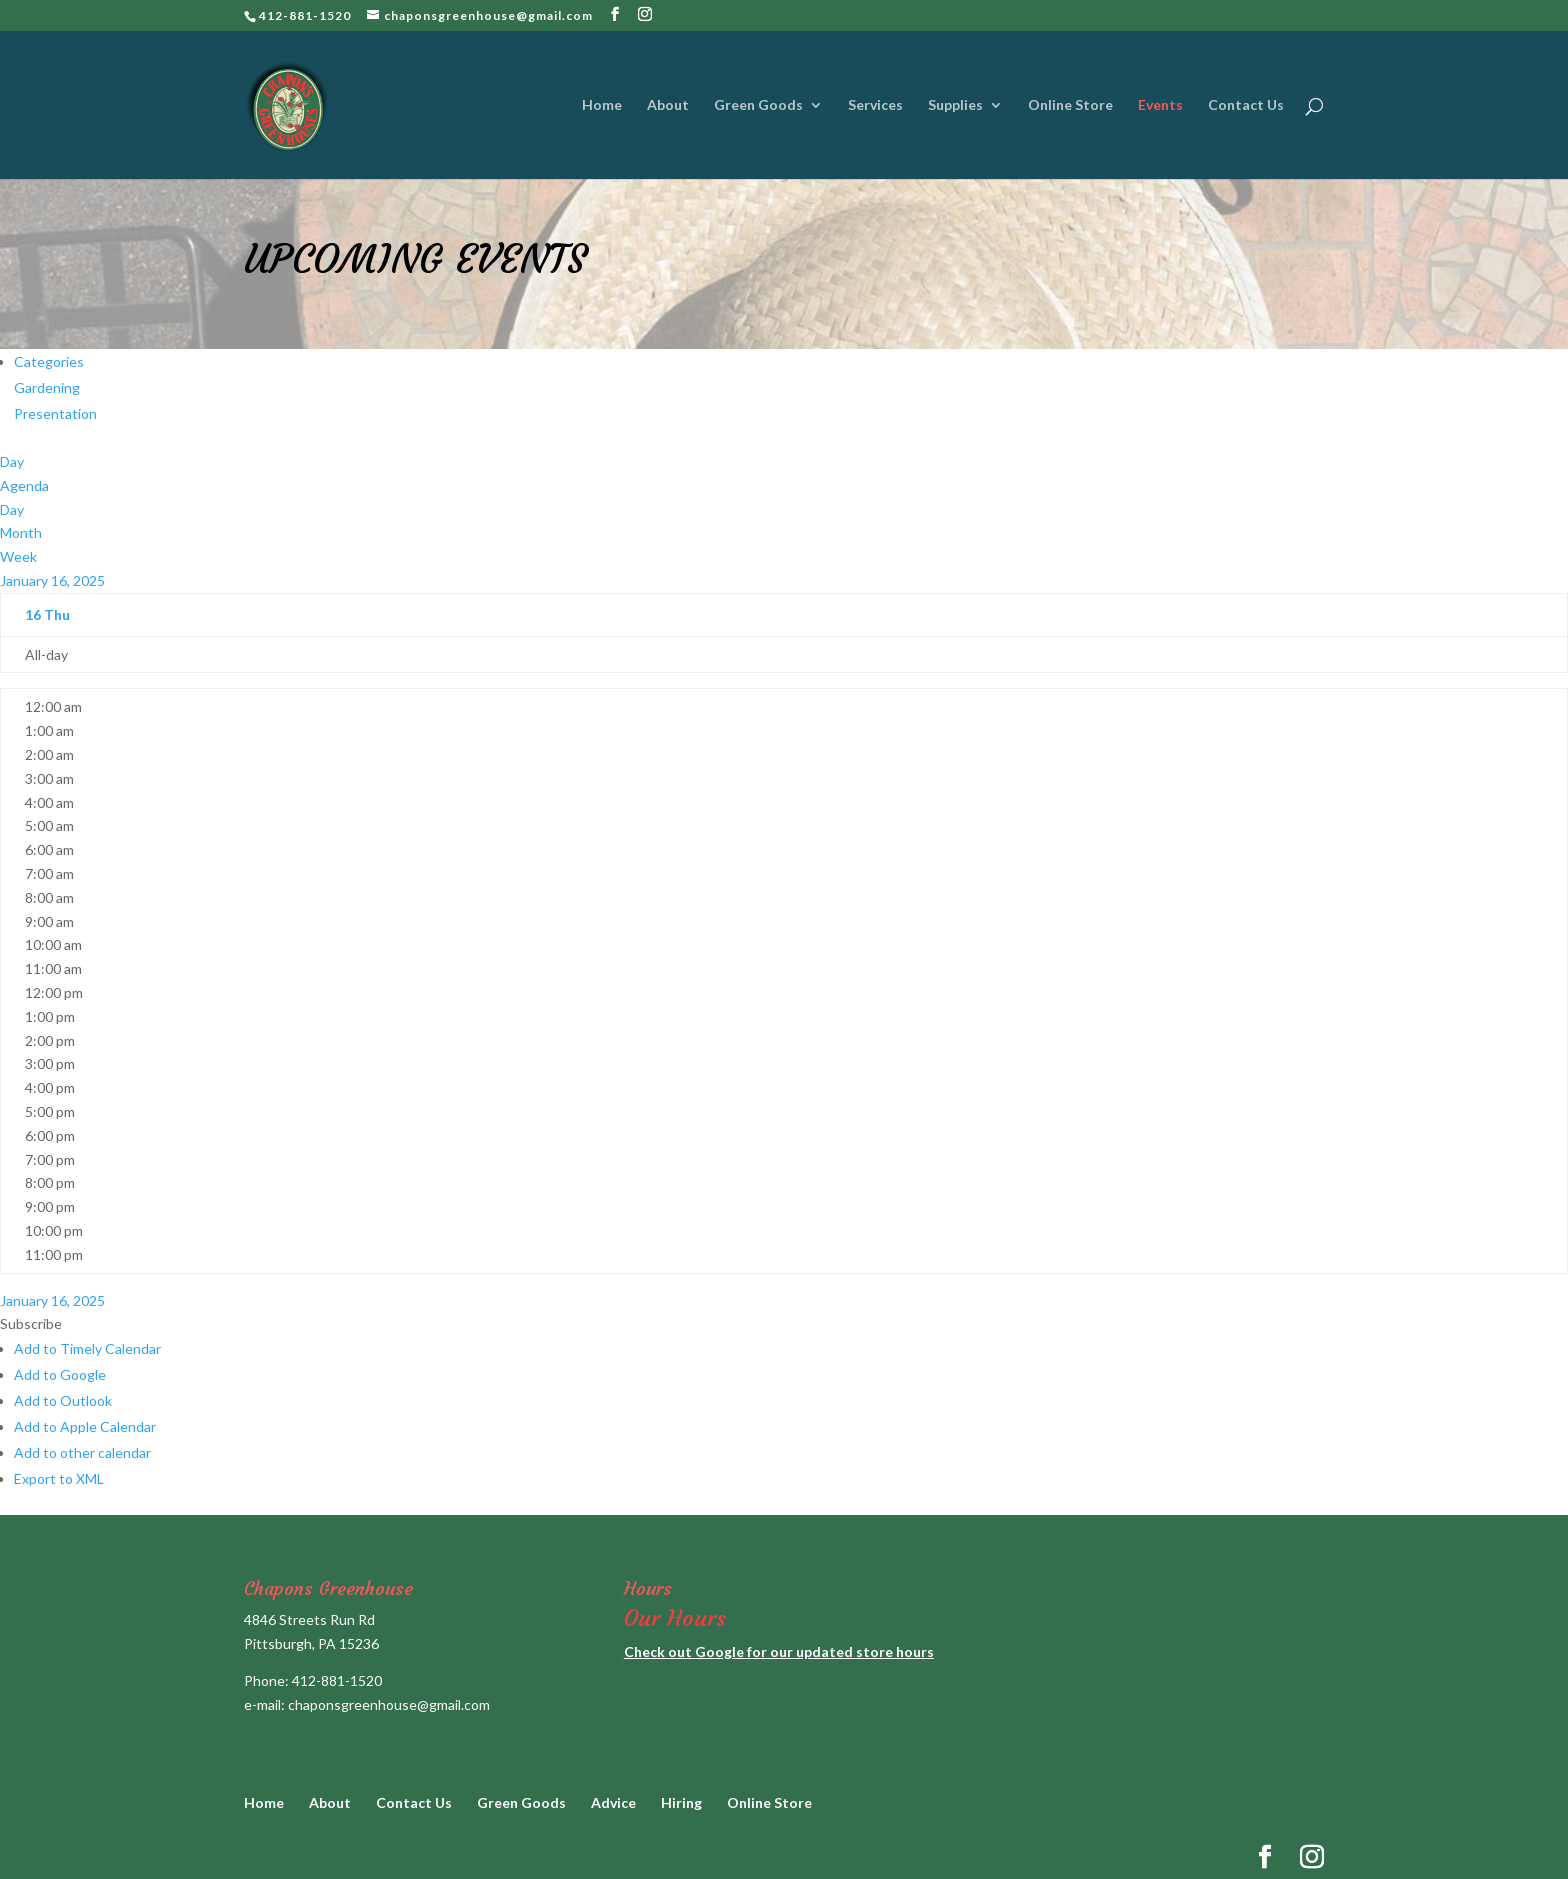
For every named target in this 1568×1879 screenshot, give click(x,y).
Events (1160, 105)
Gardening (47, 387)
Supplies (955, 105)
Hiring (681, 1802)
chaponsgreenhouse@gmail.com (389, 1704)
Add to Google (60, 1374)
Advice (613, 1802)
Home (602, 105)
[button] (31, 1323)
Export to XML (59, 1478)
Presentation (55, 413)
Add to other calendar (82, 1452)
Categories (49, 361)
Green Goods (758, 105)
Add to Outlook (63, 1400)
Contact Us (1246, 105)
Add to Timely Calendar (87, 1348)
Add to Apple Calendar (85, 1426)
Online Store (1070, 105)
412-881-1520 (337, 1680)
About (668, 105)
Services (875, 105)
